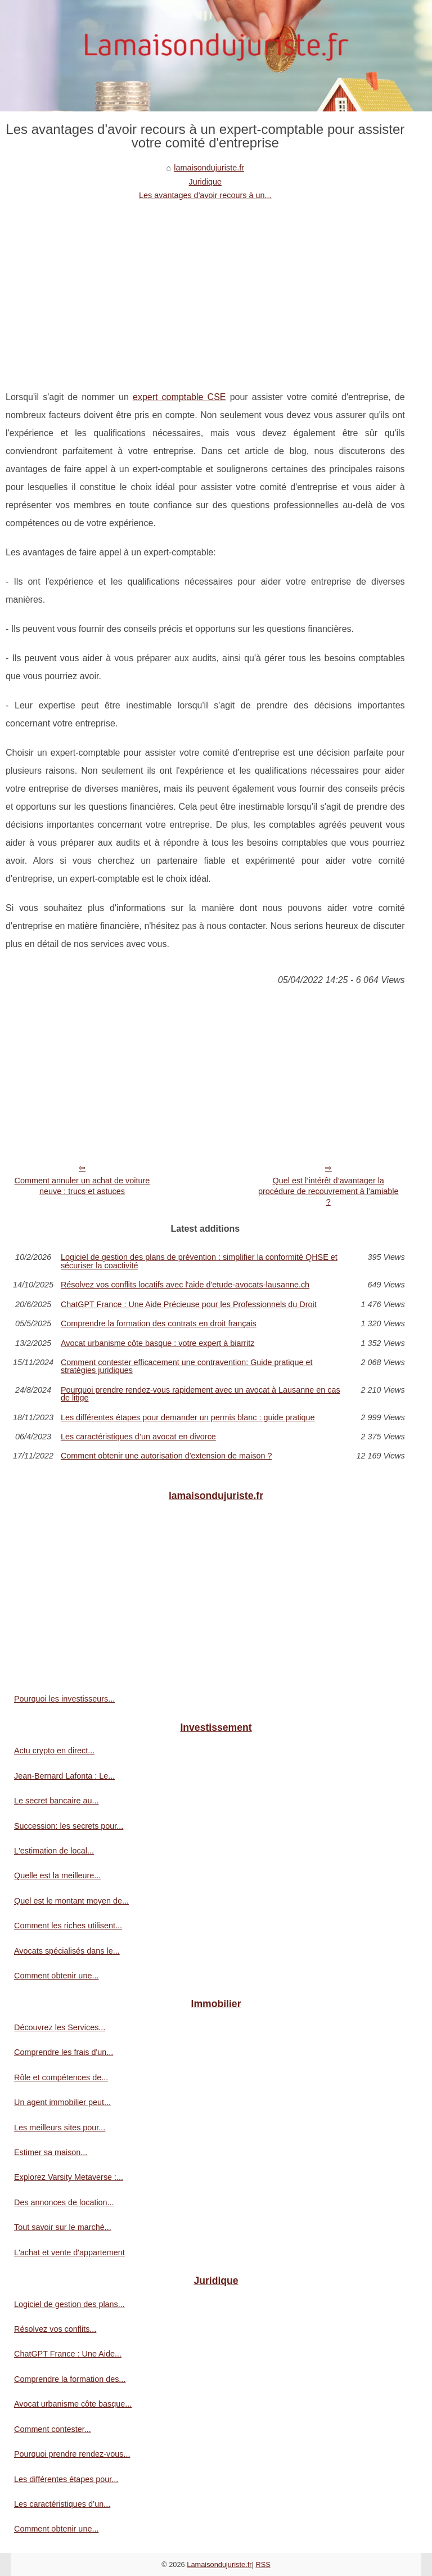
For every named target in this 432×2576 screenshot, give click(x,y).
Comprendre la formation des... (69, 2379)
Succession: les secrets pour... (68, 1825)
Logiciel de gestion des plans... (69, 2304)
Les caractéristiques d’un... (62, 2503)
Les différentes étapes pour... (66, 2479)
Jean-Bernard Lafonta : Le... (64, 1775)
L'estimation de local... (54, 1850)
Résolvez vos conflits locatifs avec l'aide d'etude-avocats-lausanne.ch (185, 1285)
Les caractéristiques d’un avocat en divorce (138, 1436)
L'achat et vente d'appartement (69, 2252)
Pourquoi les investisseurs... (64, 1698)
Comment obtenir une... (56, 1975)
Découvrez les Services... (59, 2027)
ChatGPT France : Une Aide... (68, 2353)
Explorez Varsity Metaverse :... (68, 2177)
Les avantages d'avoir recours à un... (205, 195)
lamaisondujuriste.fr (209, 167)
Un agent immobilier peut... (62, 2102)
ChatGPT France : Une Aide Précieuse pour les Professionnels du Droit (189, 1304)
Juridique (205, 181)
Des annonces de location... (64, 2202)
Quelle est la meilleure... (57, 1875)
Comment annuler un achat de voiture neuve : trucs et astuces (82, 1186)
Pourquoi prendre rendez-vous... (72, 2453)
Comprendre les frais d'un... (63, 2052)
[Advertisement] (205, 287)
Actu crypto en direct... (54, 1750)
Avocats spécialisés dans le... (67, 1950)
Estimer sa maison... (50, 2152)
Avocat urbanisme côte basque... (73, 2403)
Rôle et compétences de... (61, 2077)
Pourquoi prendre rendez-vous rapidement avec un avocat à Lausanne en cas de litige (200, 1394)
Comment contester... (52, 2429)
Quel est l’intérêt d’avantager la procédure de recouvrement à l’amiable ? (328, 1191)
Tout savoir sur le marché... (62, 2227)
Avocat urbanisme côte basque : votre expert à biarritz (158, 1343)
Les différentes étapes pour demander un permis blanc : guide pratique (188, 1417)
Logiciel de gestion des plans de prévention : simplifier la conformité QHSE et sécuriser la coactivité (199, 1261)
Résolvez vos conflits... (55, 2328)
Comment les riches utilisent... (68, 1925)
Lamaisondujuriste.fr (219, 2564)
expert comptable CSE (179, 397)
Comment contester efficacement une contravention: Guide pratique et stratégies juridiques (187, 1366)
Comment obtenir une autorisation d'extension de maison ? (166, 1456)
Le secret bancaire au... (56, 1800)
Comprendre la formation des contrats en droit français (158, 1323)
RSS (262, 2564)
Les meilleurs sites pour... (59, 2127)
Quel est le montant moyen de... (71, 1900)
